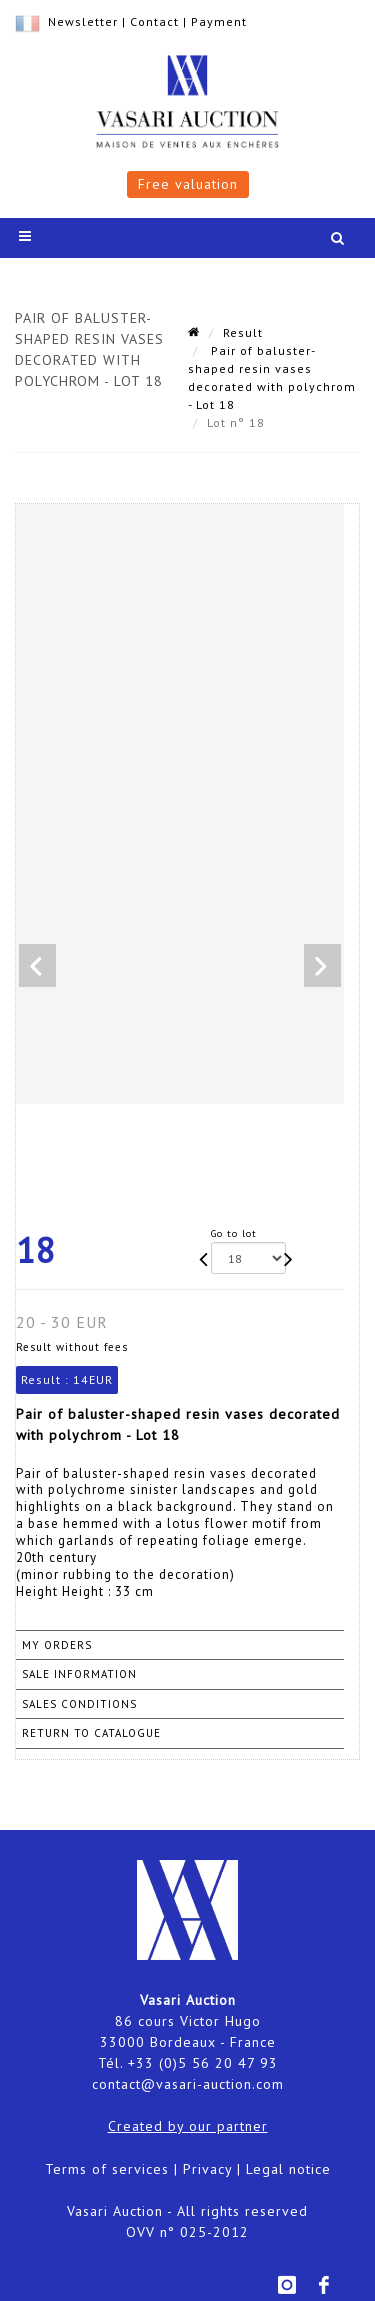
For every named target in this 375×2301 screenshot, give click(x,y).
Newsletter (83, 21)
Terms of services (107, 2169)
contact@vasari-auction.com (188, 2084)
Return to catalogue (91, 1733)
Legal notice (288, 2169)
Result (243, 332)
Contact (154, 21)
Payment (219, 21)
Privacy (207, 2169)
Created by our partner (188, 2126)
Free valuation (188, 184)
